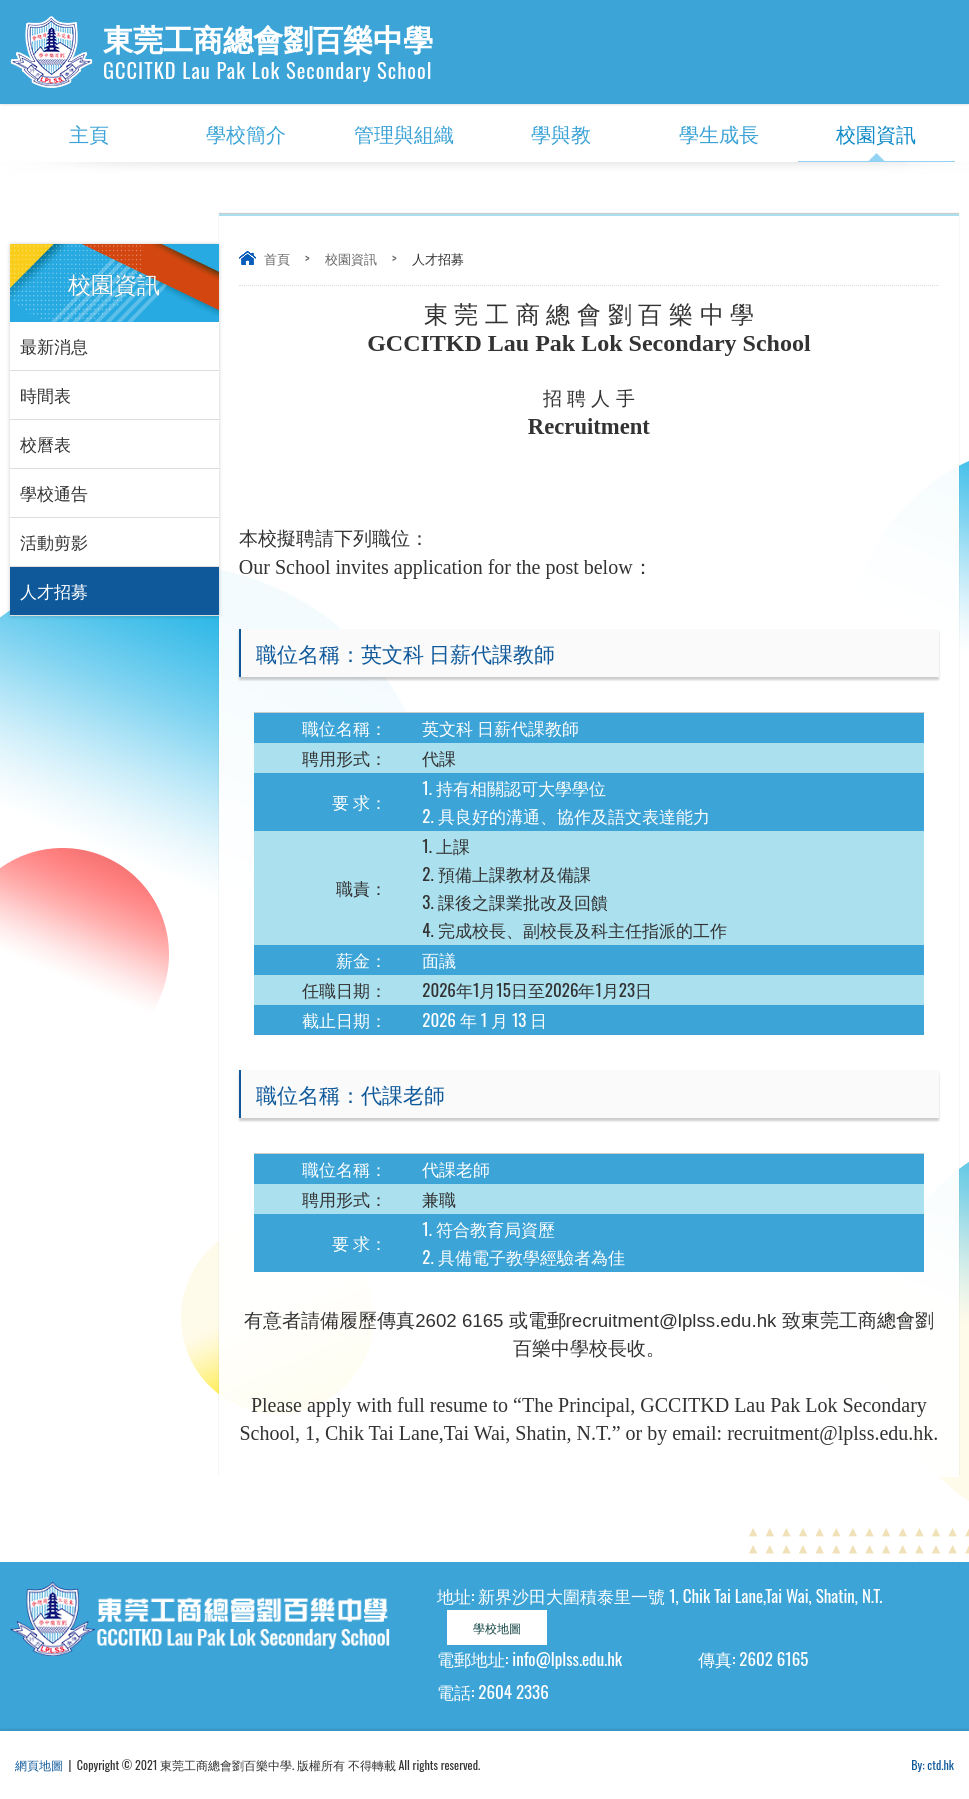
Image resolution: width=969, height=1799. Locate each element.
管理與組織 (404, 133)
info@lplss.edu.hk (567, 1658)
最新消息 (54, 345)
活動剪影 (54, 541)
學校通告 (54, 492)
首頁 (277, 258)
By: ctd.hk (932, 1764)
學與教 (561, 133)
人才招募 (54, 590)
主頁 (89, 133)
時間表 (45, 394)
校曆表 (45, 443)
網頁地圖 (39, 1764)
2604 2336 (513, 1691)
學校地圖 (497, 1627)
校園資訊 (876, 133)
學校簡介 (246, 133)
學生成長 (719, 133)
